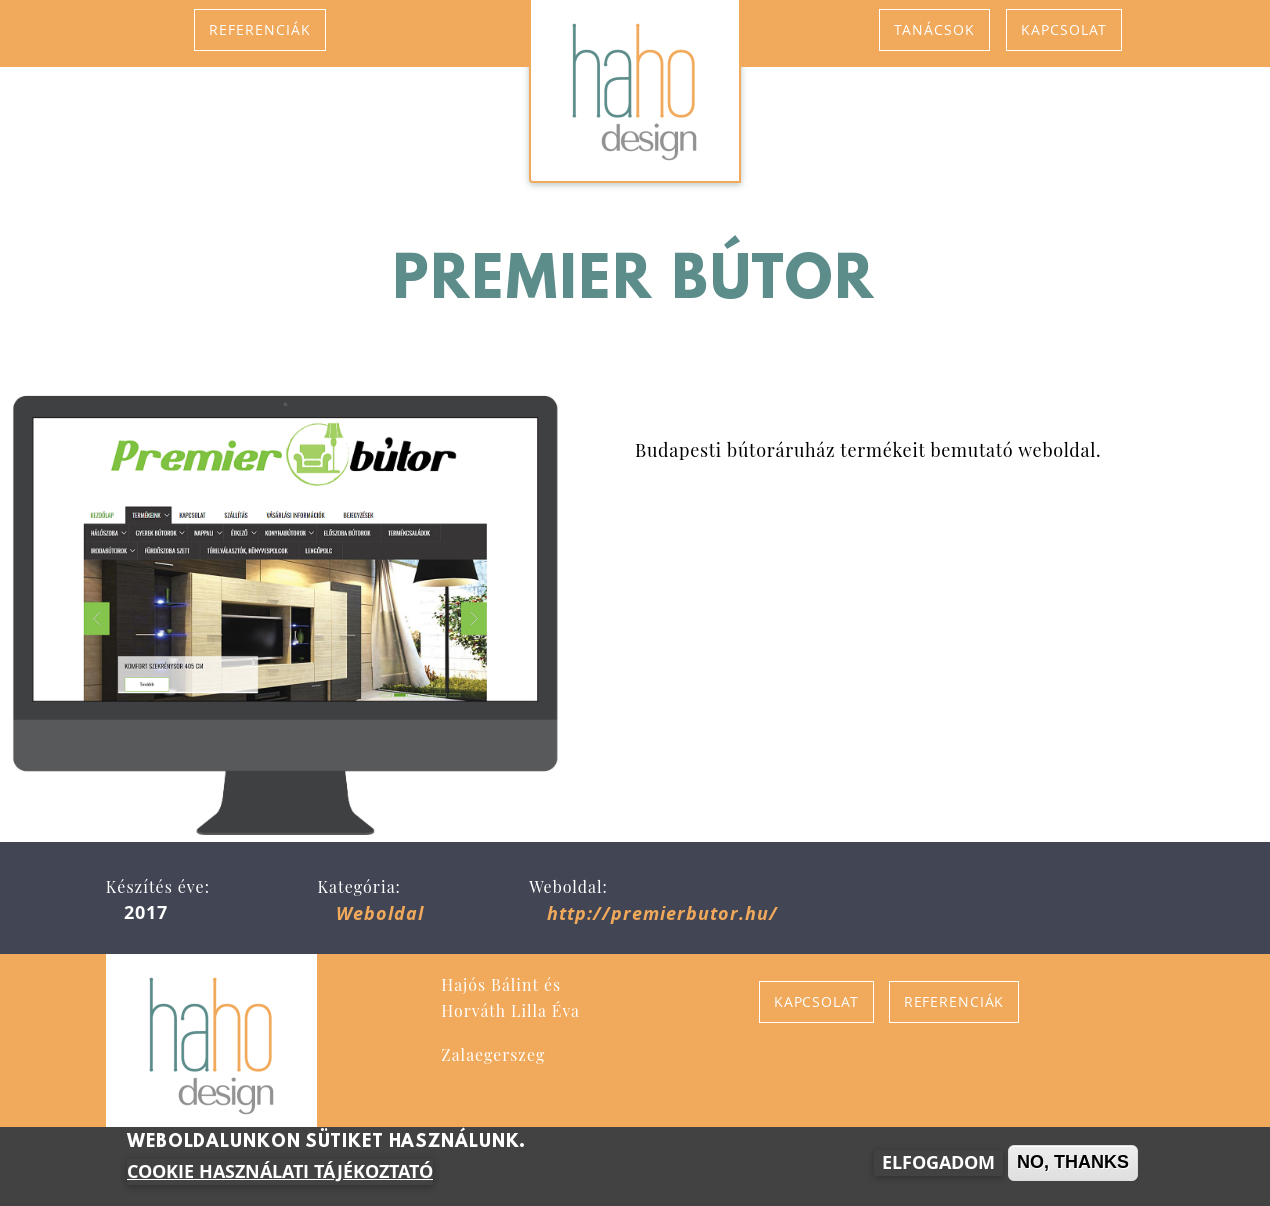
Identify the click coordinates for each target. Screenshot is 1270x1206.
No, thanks (1073, 1163)
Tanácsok (934, 29)
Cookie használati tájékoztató (280, 1172)
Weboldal (380, 913)
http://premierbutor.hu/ (662, 913)
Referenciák (260, 29)
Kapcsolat (1064, 29)
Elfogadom (938, 1163)
